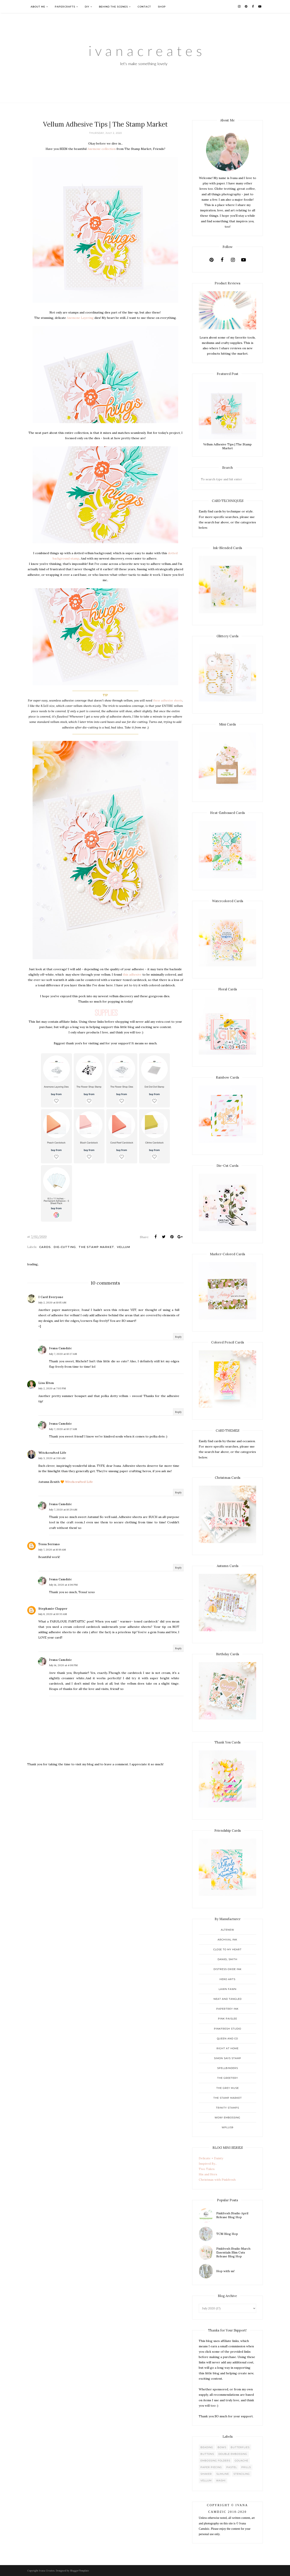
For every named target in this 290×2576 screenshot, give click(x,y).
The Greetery (227, 2077)
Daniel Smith (227, 1959)
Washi (221, 2480)
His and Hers (208, 2174)
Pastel (231, 2467)
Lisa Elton (46, 1383)
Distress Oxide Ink (228, 1969)
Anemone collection (101, 149)
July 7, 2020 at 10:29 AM (63, 1509)
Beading (206, 2447)
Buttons (207, 2453)
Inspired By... (208, 2164)
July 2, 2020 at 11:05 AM (52, 1302)
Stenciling (241, 2473)
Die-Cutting (65, 1247)
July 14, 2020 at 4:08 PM (63, 1665)
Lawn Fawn (227, 1989)
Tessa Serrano (49, 1544)
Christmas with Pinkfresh (217, 2180)
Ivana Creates (46, 2570)
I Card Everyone (50, 1297)
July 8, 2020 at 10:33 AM (52, 1614)
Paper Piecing (211, 2467)
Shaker (206, 2473)
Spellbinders (227, 2068)
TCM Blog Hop (227, 2234)
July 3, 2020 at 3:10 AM (51, 1458)
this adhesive (132, 974)
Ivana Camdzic (60, 1348)
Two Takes (207, 2169)
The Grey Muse (227, 2087)
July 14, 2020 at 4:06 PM (63, 1584)
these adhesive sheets (167, 700)
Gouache (241, 2460)
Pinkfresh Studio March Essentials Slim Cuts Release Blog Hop (233, 2252)
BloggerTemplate (79, 2570)
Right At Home (228, 2048)
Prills (246, 2467)
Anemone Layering (80, 318)
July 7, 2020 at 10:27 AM (63, 1353)
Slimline (222, 2473)
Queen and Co (227, 2038)
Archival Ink (227, 1939)
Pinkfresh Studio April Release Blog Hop (232, 2215)
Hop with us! (225, 2271)
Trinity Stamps (227, 2107)
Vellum (123, 1247)
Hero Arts (227, 1979)
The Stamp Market (96, 1247)
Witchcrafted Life (52, 1453)
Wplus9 (227, 2127)
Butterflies (240, 2447)
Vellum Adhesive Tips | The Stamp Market (227, 446)
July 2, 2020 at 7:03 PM (52, 1388)
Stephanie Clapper (52, 1608)
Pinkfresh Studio (227, 2028)
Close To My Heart (227, 1949)
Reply (178, 1336)
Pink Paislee (227, 2018)
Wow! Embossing (227, 2117)
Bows (222, 2447)
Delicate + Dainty (211, 2158)
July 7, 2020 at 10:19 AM (52, 1549)
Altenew (227, 1929)
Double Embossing (232, 2453)
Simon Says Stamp (227, 2058)
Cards (45, 1247)
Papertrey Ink (227, 2008)
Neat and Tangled (228, 1998)
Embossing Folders (215, 2460)
